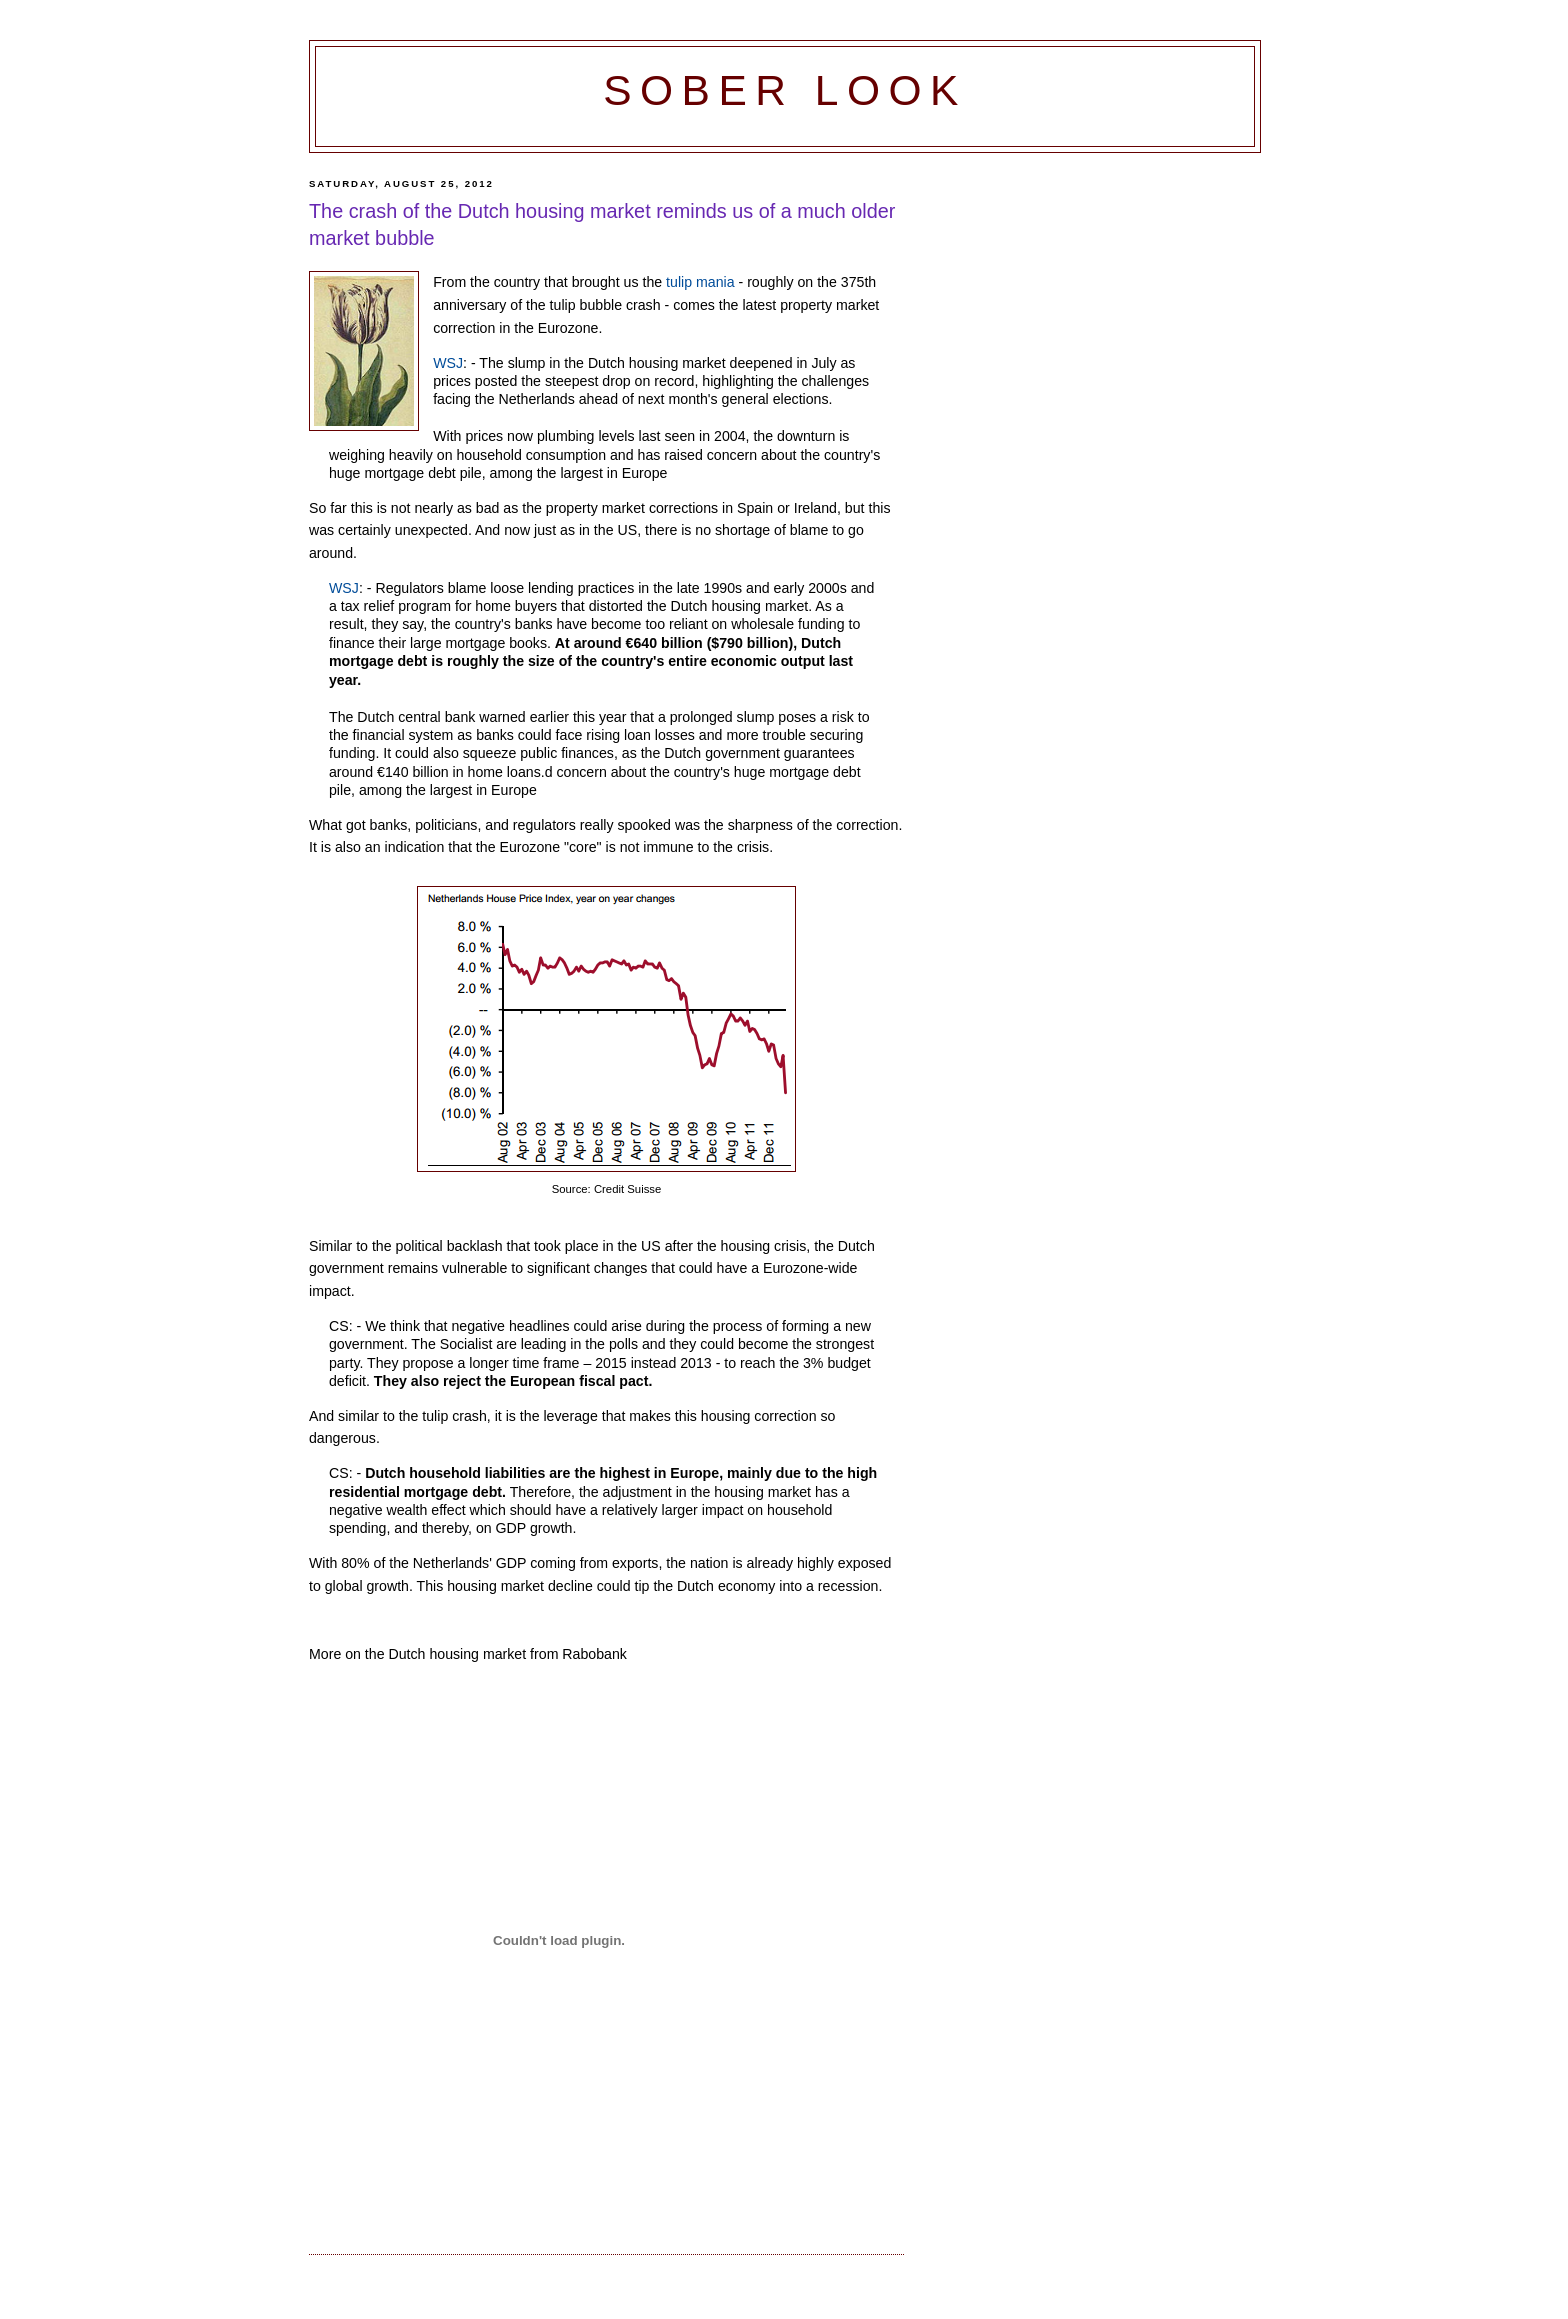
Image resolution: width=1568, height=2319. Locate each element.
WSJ (448, 363)
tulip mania (700, 282)
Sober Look (785, 90)
